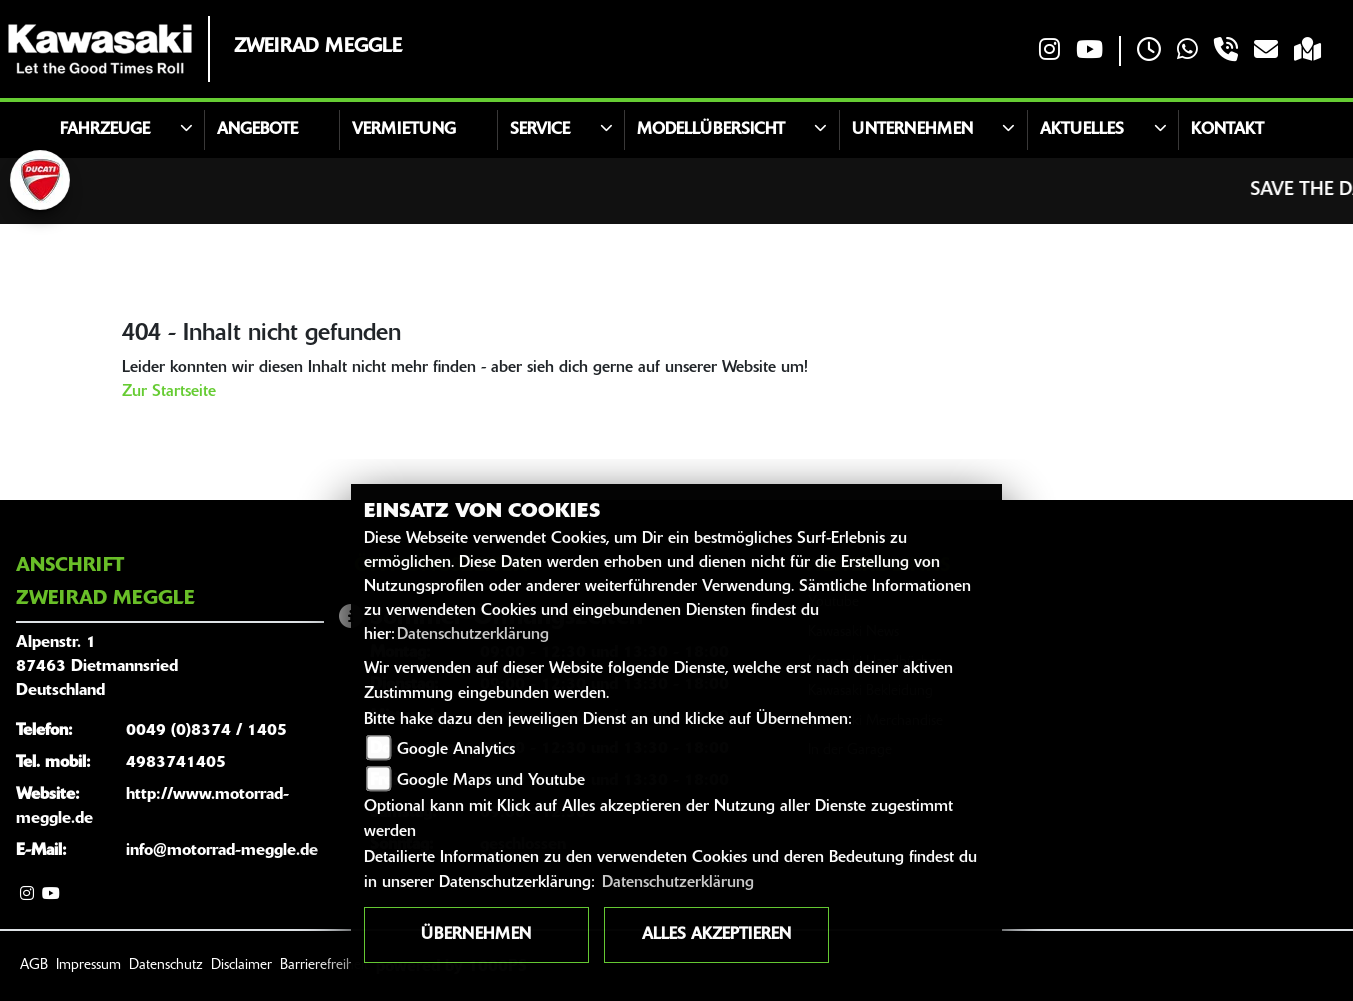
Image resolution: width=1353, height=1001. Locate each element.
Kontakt (1227, 130)
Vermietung (404, 130)
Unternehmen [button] (912, 130)
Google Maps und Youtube (491, 781)
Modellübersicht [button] (711, 130)
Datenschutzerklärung (473, 635)
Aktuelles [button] (1082, 130)
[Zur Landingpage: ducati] (40, 180)
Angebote (257, 130)
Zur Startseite (169, 392)
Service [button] (540, 130)
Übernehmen (476, 935)
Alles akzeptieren (716, 935)
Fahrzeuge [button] (105, 130)
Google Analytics (456, 750)
